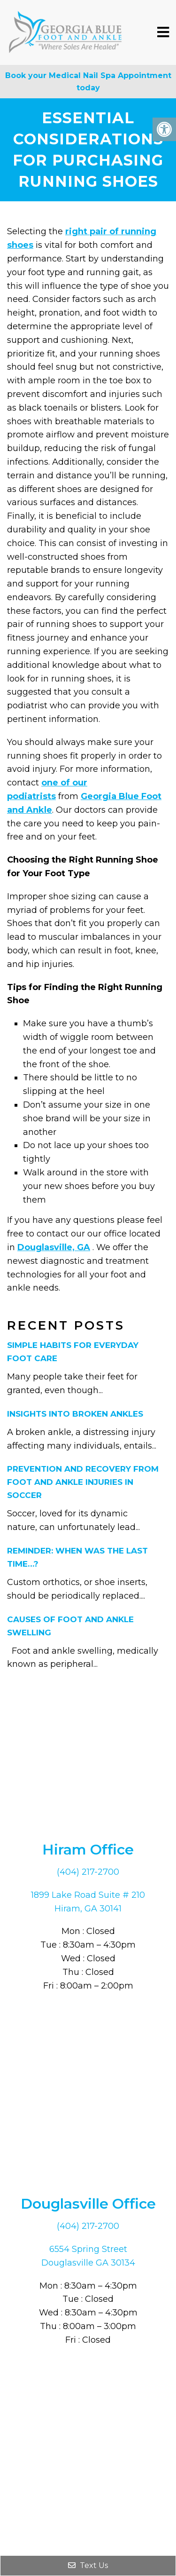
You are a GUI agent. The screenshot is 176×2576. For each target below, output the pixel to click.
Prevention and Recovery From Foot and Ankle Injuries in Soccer (83, 1482)
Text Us (88, 2565)
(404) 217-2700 (88, 1872)
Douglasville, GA (53, 1247)
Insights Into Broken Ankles (75, 1414)
